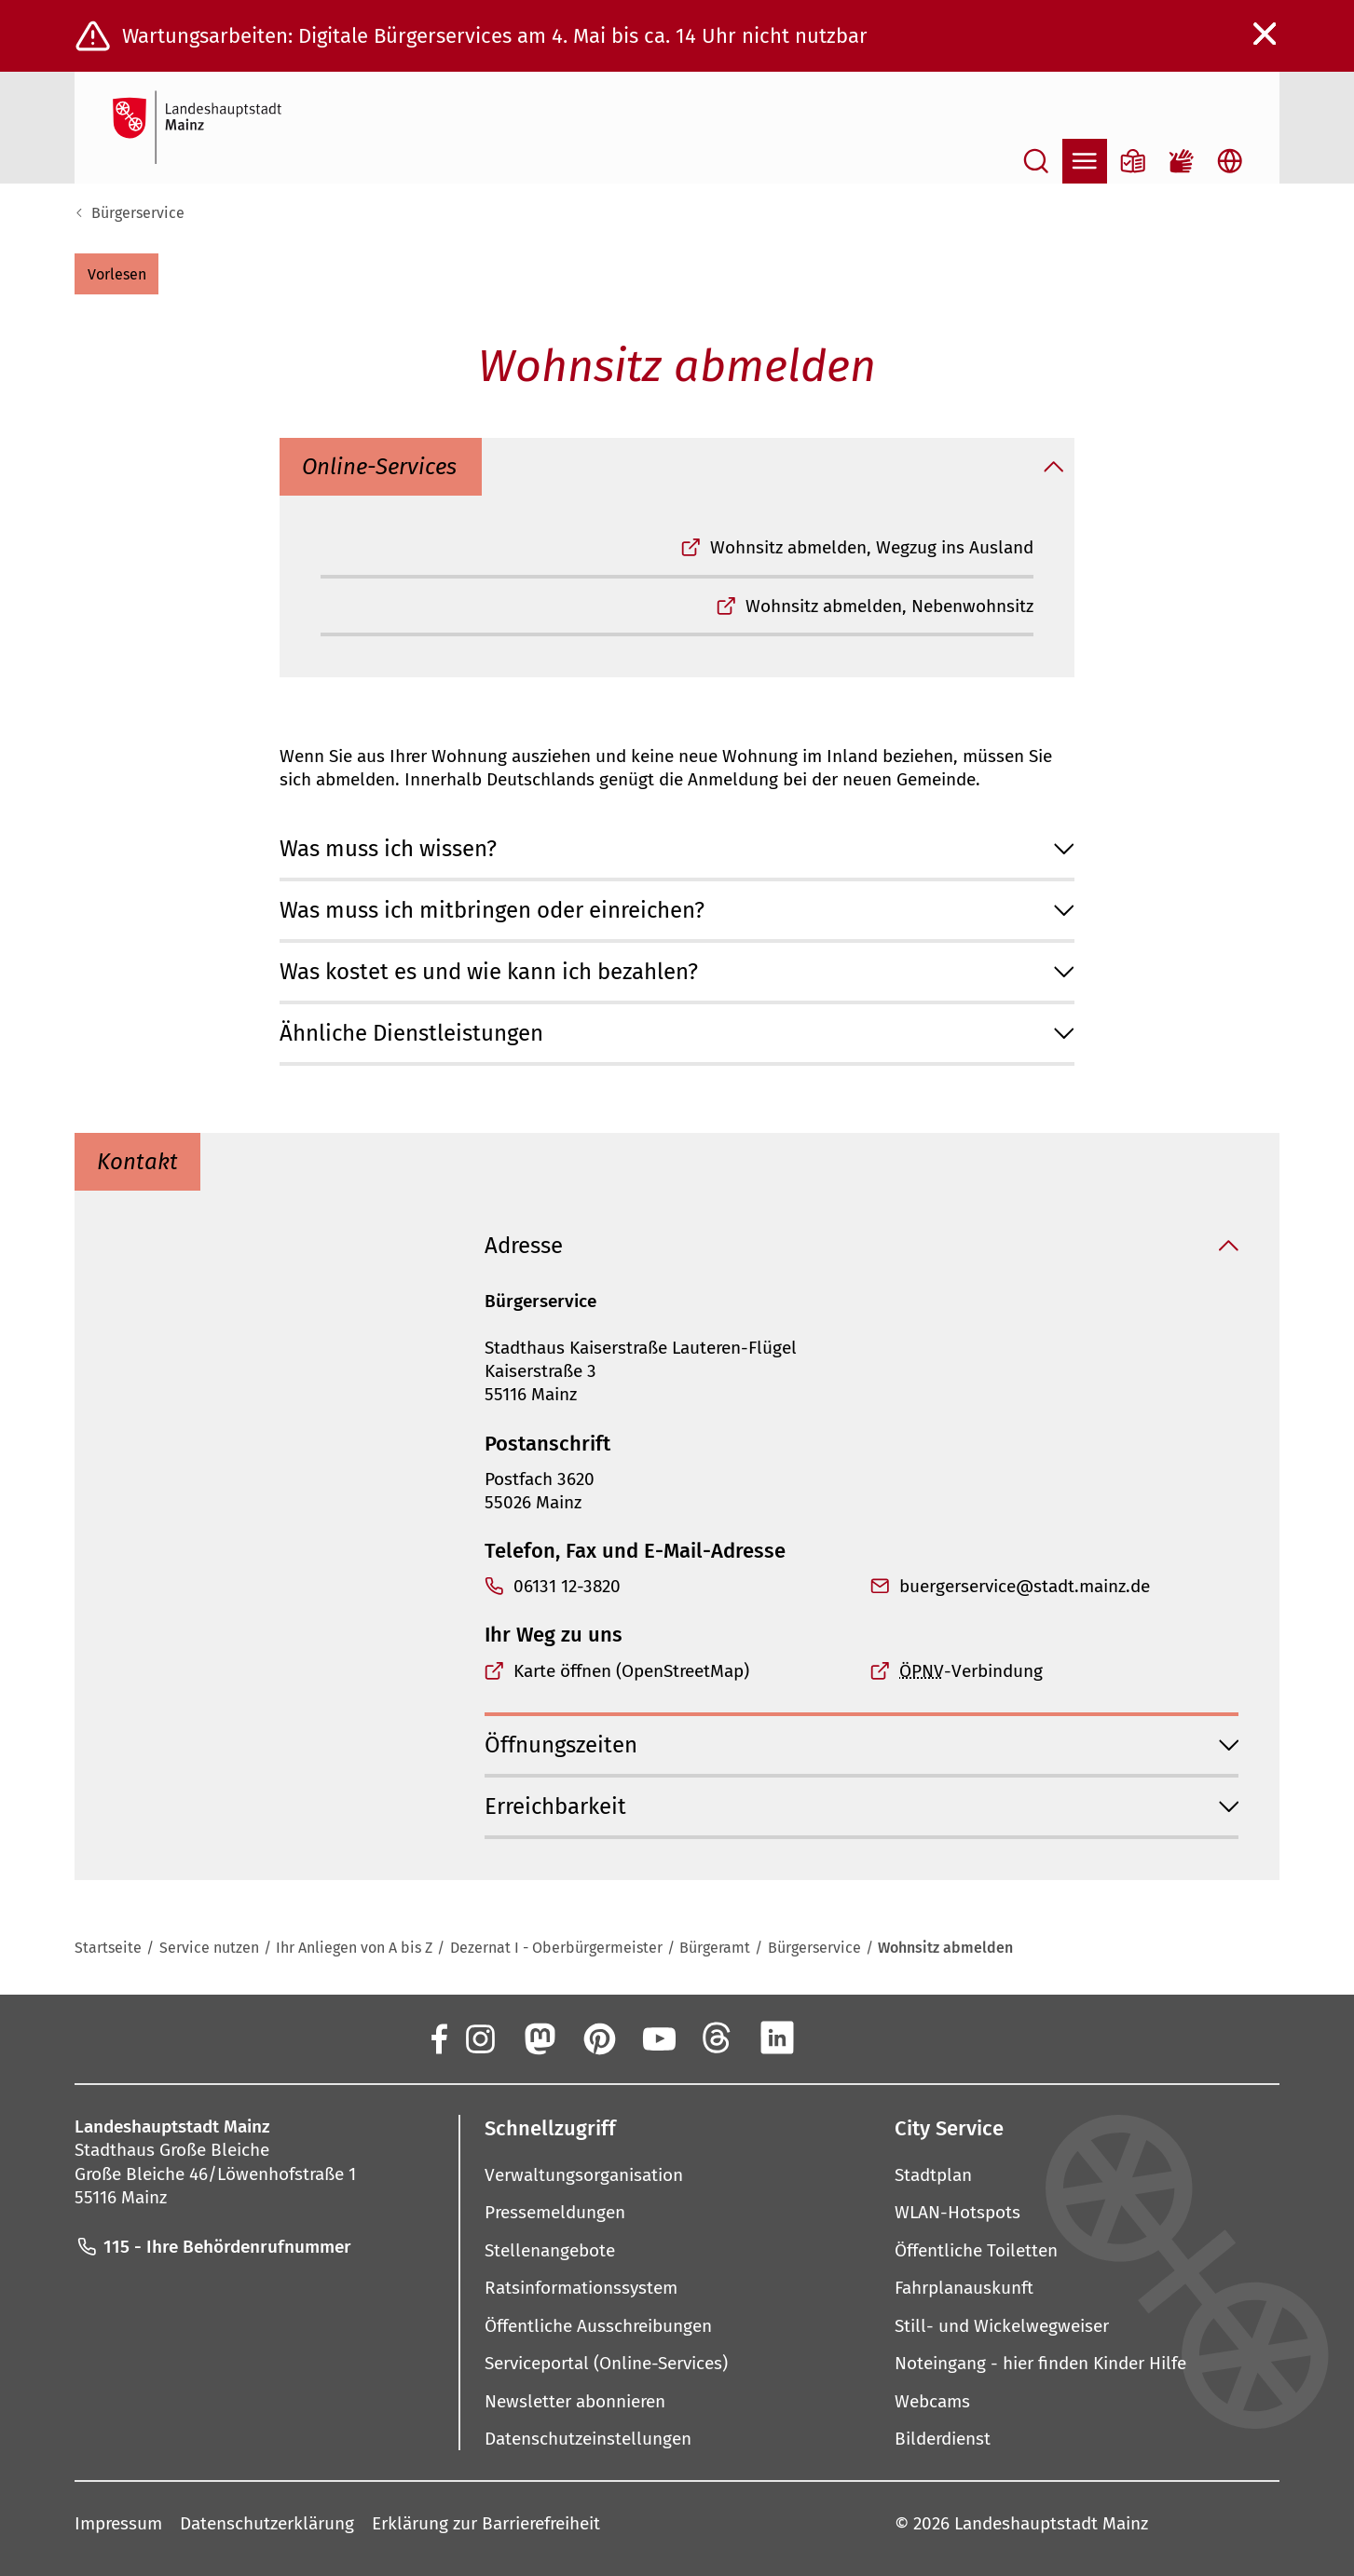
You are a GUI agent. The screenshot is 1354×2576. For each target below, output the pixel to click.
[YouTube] (658, 2037)
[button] (116, 273)
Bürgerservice (138, 213)
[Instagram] (479, 2037)
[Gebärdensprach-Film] (1181, 161)
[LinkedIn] (777, 2037)
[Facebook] (438, 2037)
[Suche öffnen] (1036, 161)
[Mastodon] (538, 2037)
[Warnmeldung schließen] (1265, 34)
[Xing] (836, 2037)
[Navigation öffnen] (1084, 161)
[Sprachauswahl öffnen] (1230, 161)
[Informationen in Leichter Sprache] (1133, 161)
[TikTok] (896, 2037)
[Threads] (717, 2037)
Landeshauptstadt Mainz (1051, 2523)
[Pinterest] (598, 2037)
